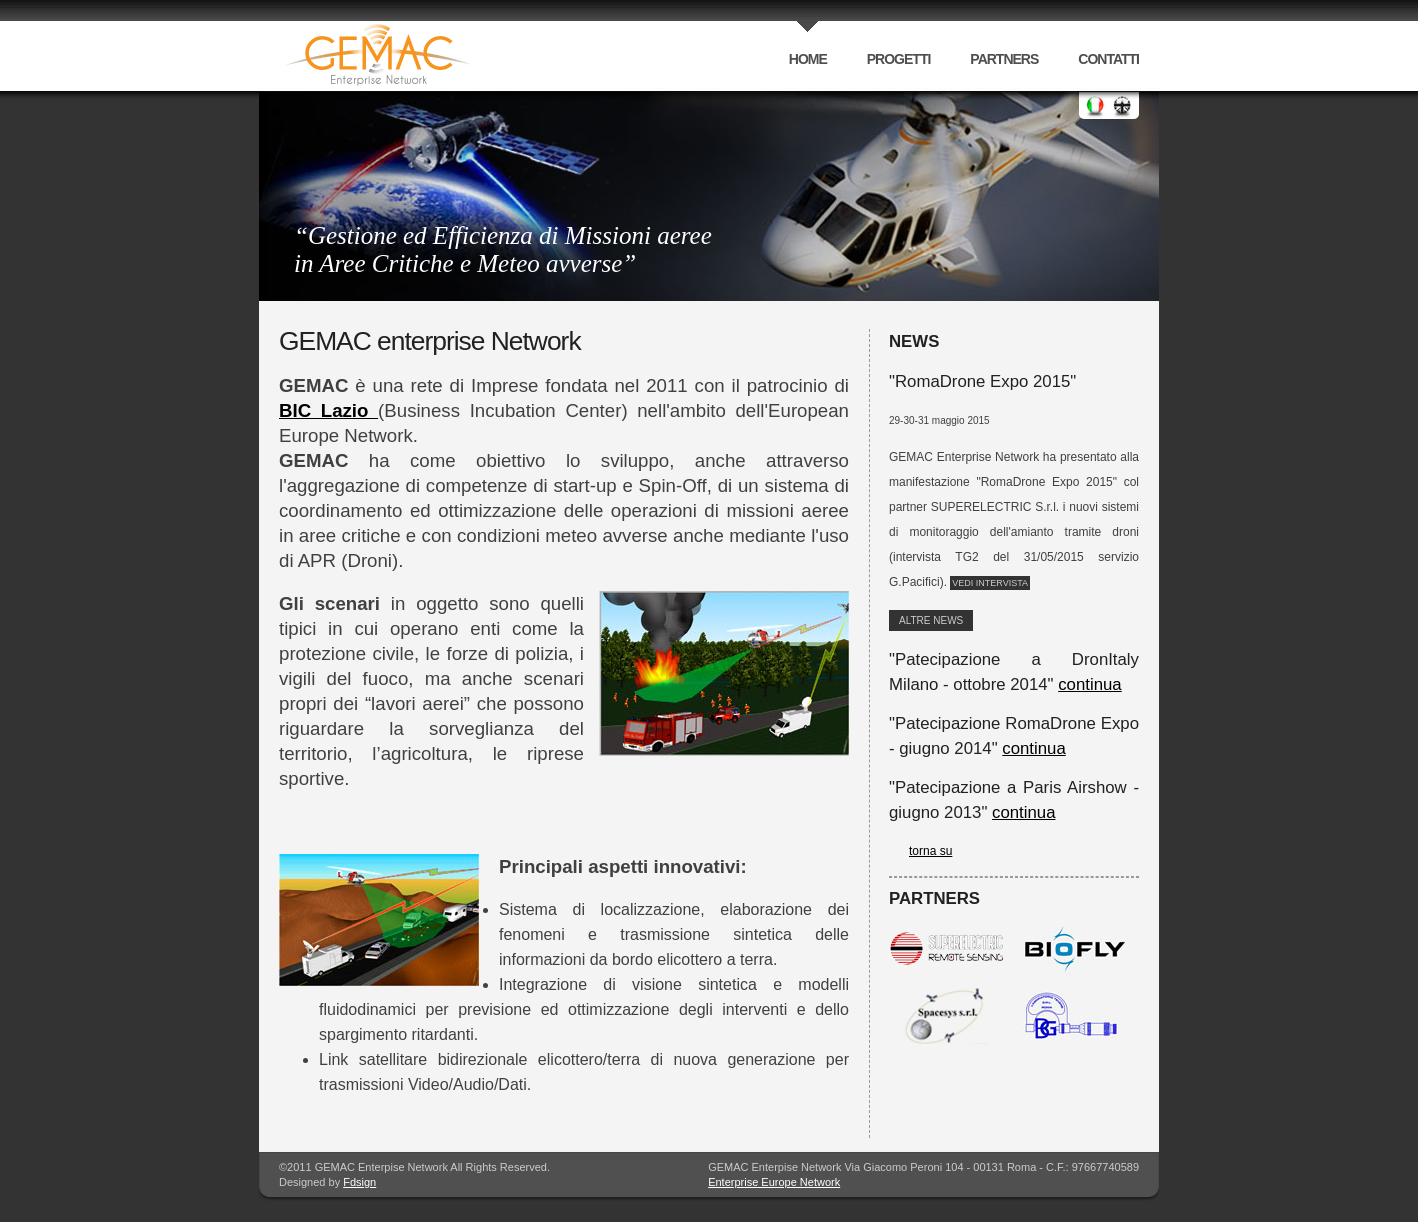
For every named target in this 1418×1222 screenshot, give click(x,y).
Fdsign (359, 1182)
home (808, 59)
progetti (899, 59)
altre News (931, 620)
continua (1089, 684)
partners (1004, 59)
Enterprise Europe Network (774, 1182)
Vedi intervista (990, 583)
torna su (930, 851)
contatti (1108, 59)
